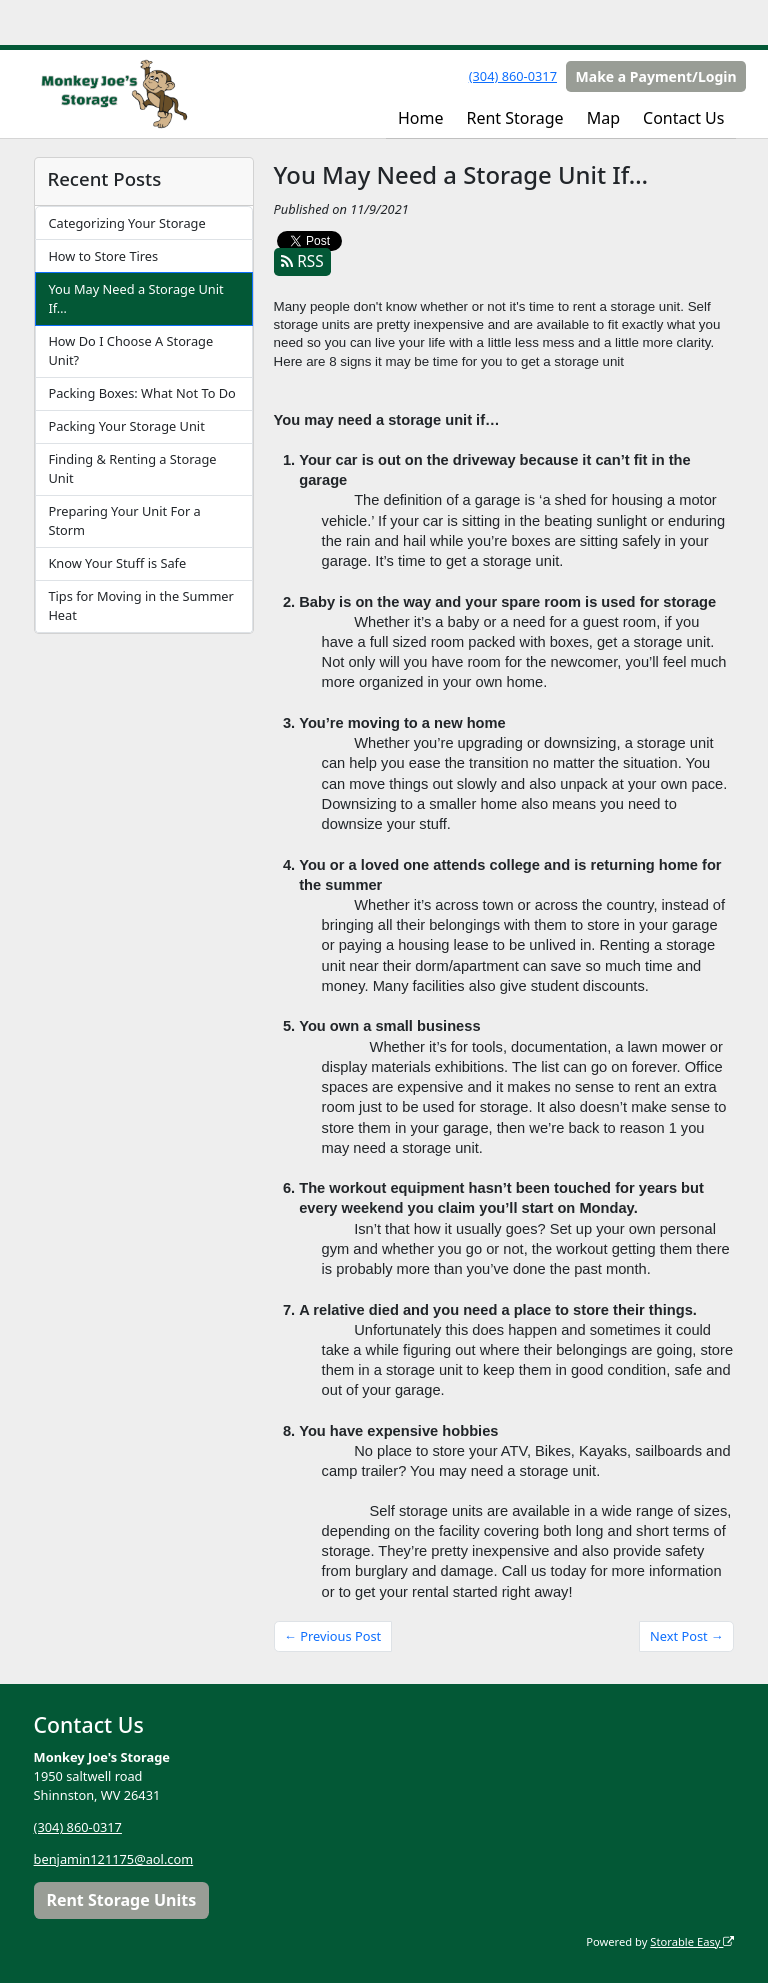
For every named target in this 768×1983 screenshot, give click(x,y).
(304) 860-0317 (513, 76)
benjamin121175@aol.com (114, 1859)
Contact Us (683, 118)
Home (421, 118)
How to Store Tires (103, 256)
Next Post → (687, 1636)
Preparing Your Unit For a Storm (124, 520)
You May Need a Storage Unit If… (135, 298)
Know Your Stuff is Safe (117, 563)
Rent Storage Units (121, 1900)
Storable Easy (692, 1941)
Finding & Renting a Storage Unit (132, 468)
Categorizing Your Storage (126, 223)
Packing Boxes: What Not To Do (141, 393)
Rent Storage (514, 118)
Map (603, 118)
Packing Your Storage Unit (126, 426)
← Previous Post (332, 1636)
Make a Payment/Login (656, 76)
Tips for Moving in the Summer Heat (140, 605)
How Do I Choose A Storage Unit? (130, 350)
